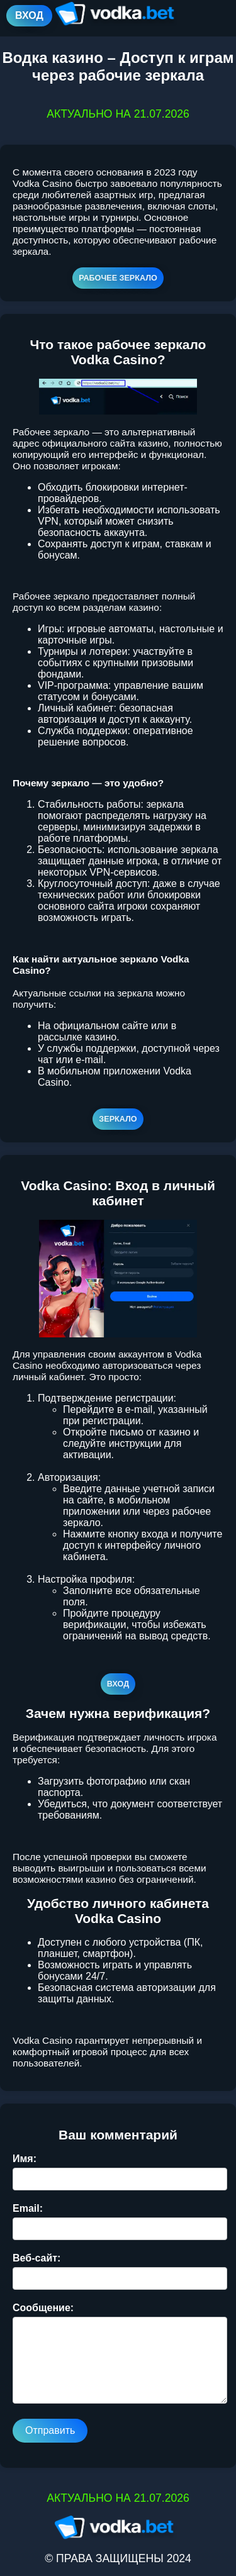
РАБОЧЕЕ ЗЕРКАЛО (118, 278)
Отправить (50, 2430)
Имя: (25, 2158)
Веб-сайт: (36, 2258)
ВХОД (29, 15)
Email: (28, 2208)
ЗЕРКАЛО (118, 1119)
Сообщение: (43, 2307)
